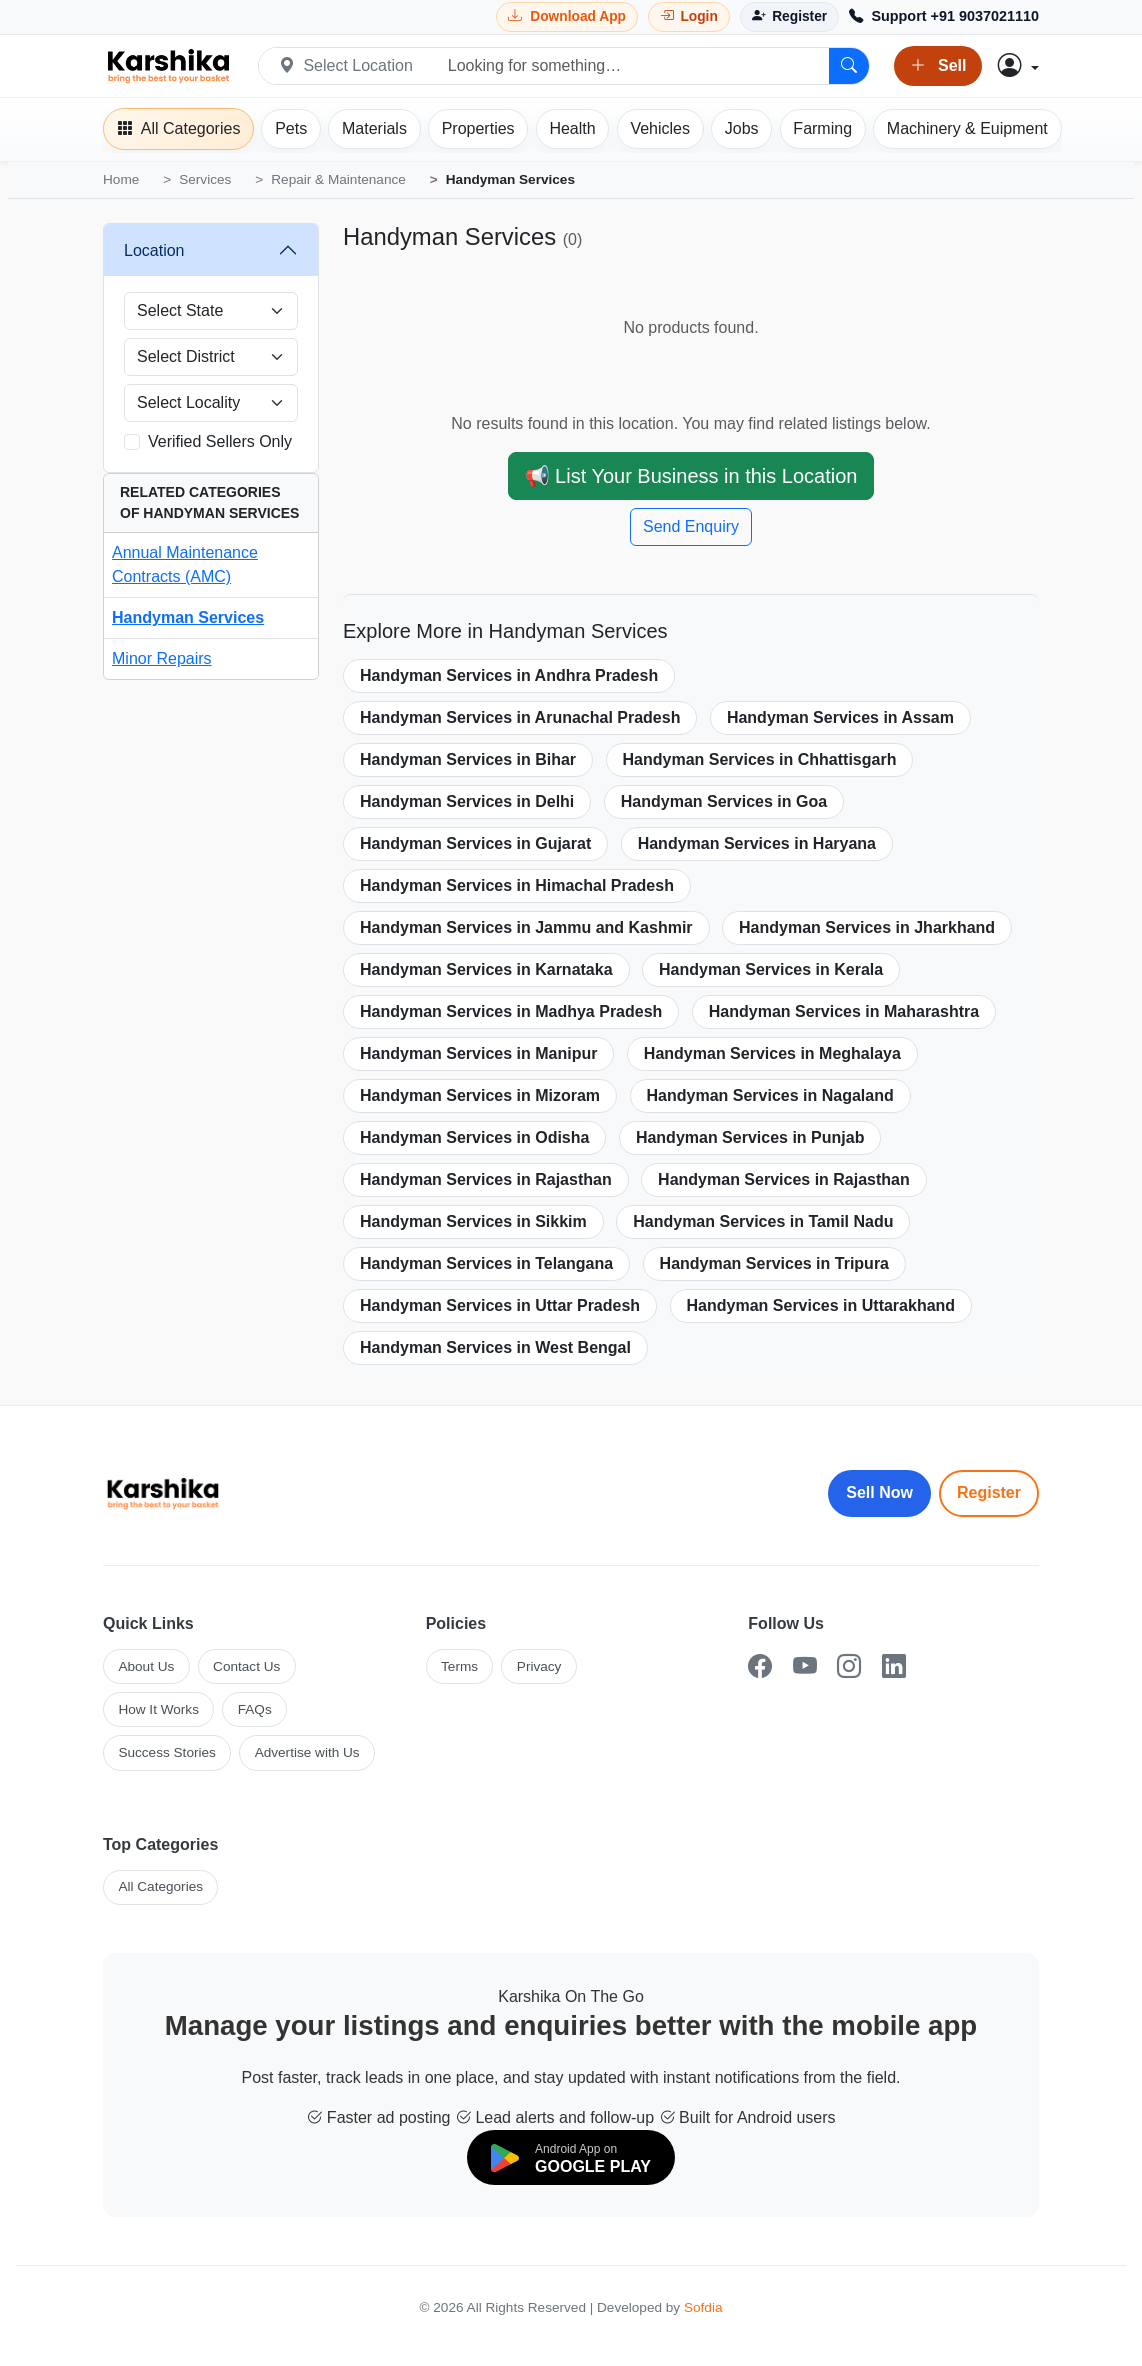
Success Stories (166, 1752)
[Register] (789, 16)
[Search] (849, 66)
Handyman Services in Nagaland (770, 1095)
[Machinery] (967, 129)
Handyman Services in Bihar (468, 759)
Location (154, 250)
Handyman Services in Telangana (486, 1263)
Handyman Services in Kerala (771, 969)
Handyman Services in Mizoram (480, 1095)
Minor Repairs (162, 658)
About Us (146, 1666)
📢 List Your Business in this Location (691, 476)
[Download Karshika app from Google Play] (567, 16)
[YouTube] (805, 1666)
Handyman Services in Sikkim (473, 1221)
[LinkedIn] (894, 1666)
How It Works (158, 1709)
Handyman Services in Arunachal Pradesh (520, 717)
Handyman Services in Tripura (774, 1263)
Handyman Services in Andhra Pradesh (509, 675)
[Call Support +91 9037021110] (944, 17)
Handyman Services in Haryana (757, 843)
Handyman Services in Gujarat (475, 843)
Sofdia (703, 2307)
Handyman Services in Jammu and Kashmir (526, 927)
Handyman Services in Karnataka (486, 969)
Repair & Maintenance (338, 179)
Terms (459, 1666)
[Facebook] (760, 1666)
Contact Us (246, 1666)
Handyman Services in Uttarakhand (821, 1305)
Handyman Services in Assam (840, 717)
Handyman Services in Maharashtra (844, 1011)
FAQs (255, 1709)
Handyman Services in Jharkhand (867, 927)
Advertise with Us (307, 1752)
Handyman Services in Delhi (467, 801)
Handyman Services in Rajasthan (486, 1179)
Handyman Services (188, 617)
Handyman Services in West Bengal (495, 1347)
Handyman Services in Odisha (474, 1137)
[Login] (689, 16)
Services (205, 179)
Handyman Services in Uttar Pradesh (500, 1305)
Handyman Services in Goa (724, 801)
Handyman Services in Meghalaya (772, 1053)
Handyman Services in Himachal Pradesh (517, 885)
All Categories (160, 1886)
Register (989, 1492)
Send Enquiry (691, 526)
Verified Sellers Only (220, 441)
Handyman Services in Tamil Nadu (763, 1221)
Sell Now (879, 1492)
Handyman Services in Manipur (478, 1053)
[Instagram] (849, 1666)
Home (121, 179)
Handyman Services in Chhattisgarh (760, 759)
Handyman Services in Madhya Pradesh (511, 1011)
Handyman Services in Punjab (750, 1137)
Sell (938, 66)
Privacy (539, 1666)
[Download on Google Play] (571, 2157)
